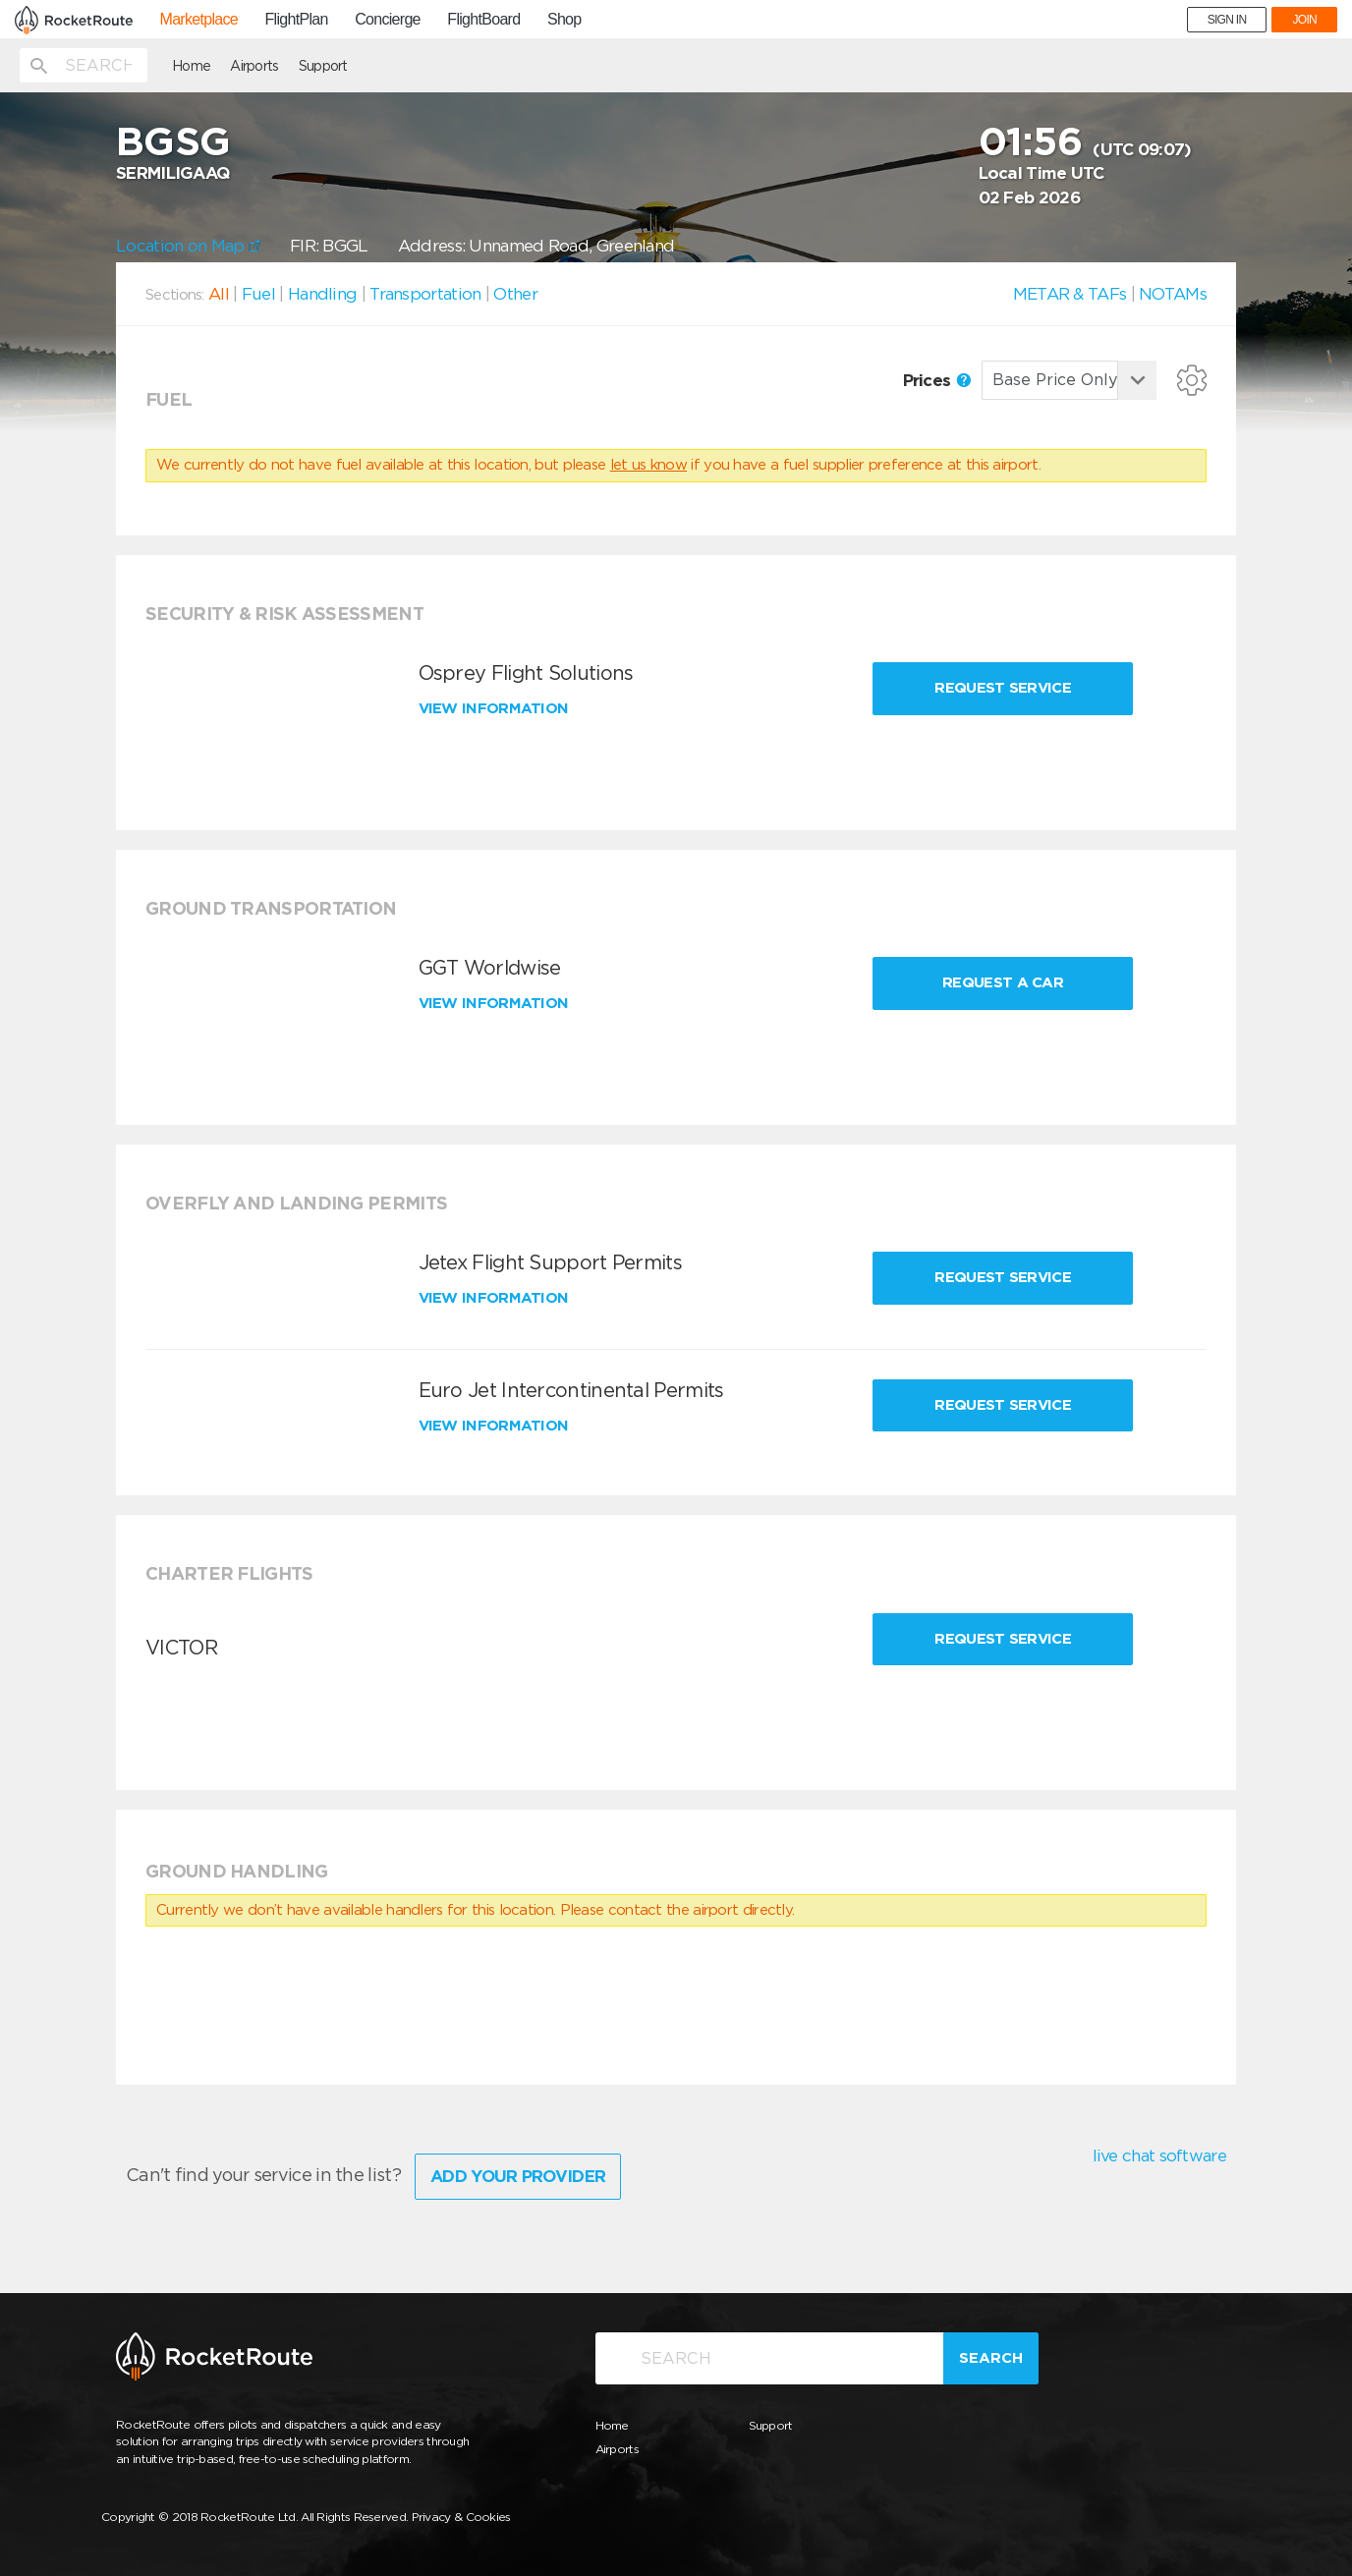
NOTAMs (1173, 294)
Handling (322, 294)
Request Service (1002, 688)
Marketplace (199, 20)
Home (191, 66)
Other (515, 294)
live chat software (1159, 2155)
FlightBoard (483, 20)
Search (991, 2358)
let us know (648, 465)
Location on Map (188, 245)
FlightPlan (295, 20)
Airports (254, 66)
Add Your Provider (517, 2176)
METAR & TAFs (1070, 294)
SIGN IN (1227, 20)
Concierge (388, 20)
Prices (937, 380)
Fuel (258, 294)
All (218, 294)
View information (496, 708)
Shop (564, 20)
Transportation (424, 294)
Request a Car (1002, 982)
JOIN (1304, 20)
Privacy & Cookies (461, 2516)
